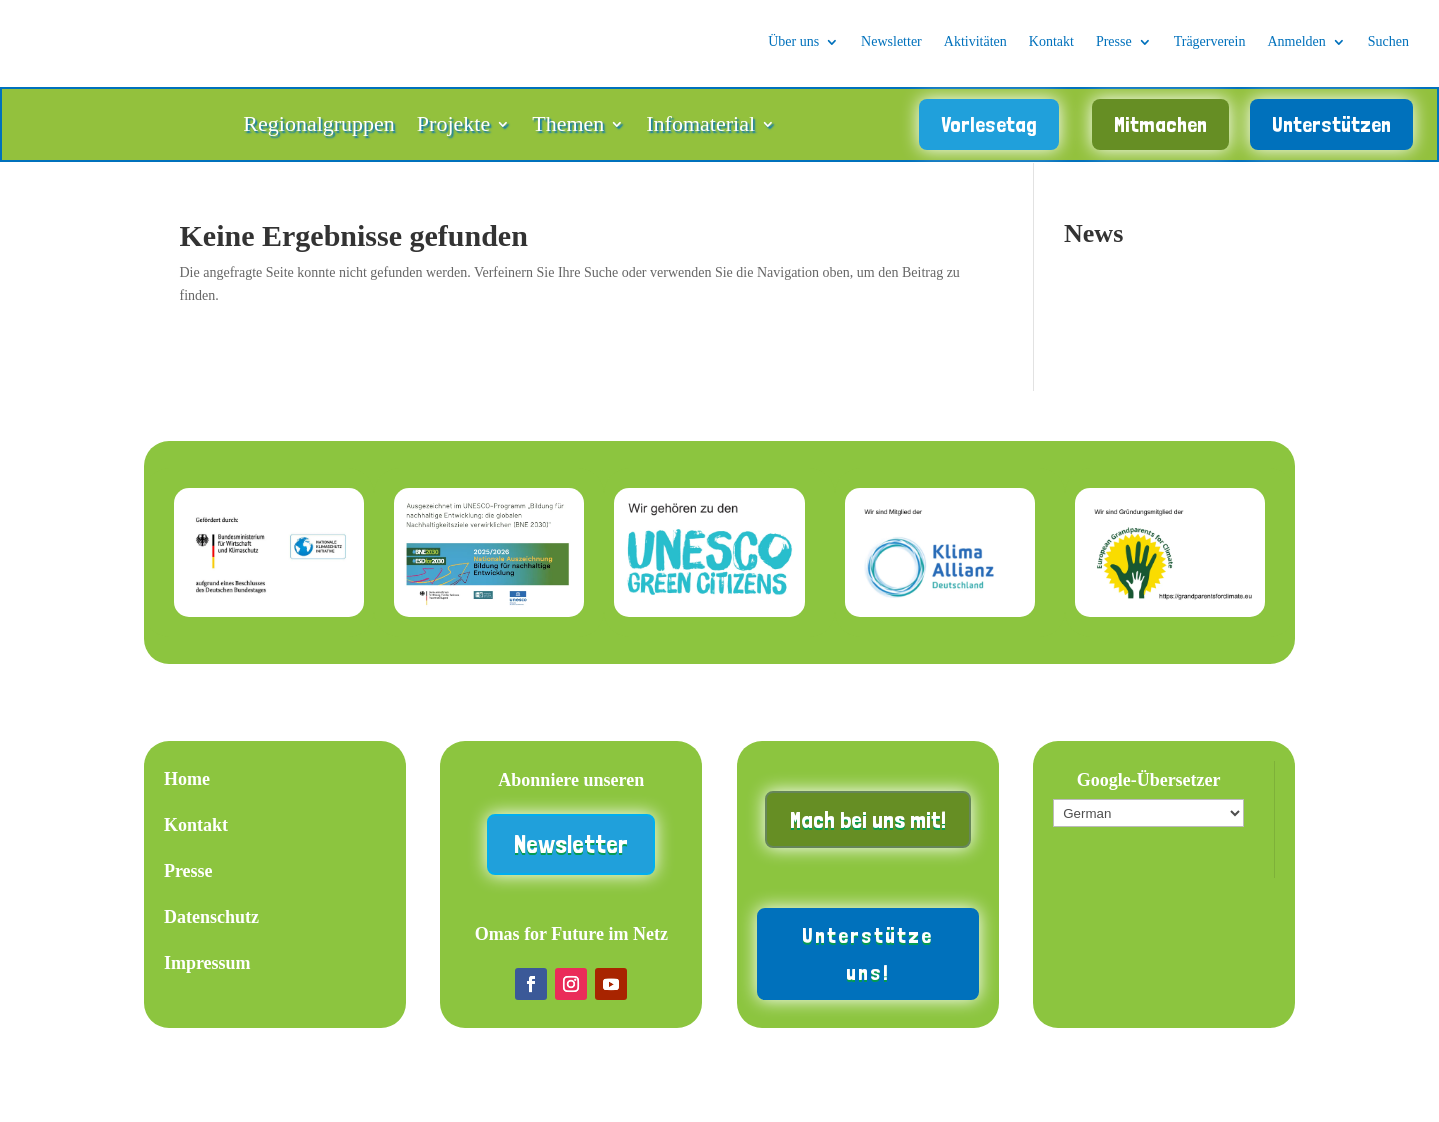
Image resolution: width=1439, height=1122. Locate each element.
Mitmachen (1160, 129)
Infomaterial (700, 132)
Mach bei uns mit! (868, 830)
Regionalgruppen (319, 132)
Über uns (793, 42)
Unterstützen (1331, 129)
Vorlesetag (989, 129)
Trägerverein (1210, 42)
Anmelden (1296, 42)
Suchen (1388, 42)
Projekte (453, 132)
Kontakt (1051, 42)
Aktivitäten (975, 42)
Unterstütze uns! (867, 963)
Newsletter (891, 42)
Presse (1114, 42)
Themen (568, 132)
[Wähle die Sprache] (1148, 824)
